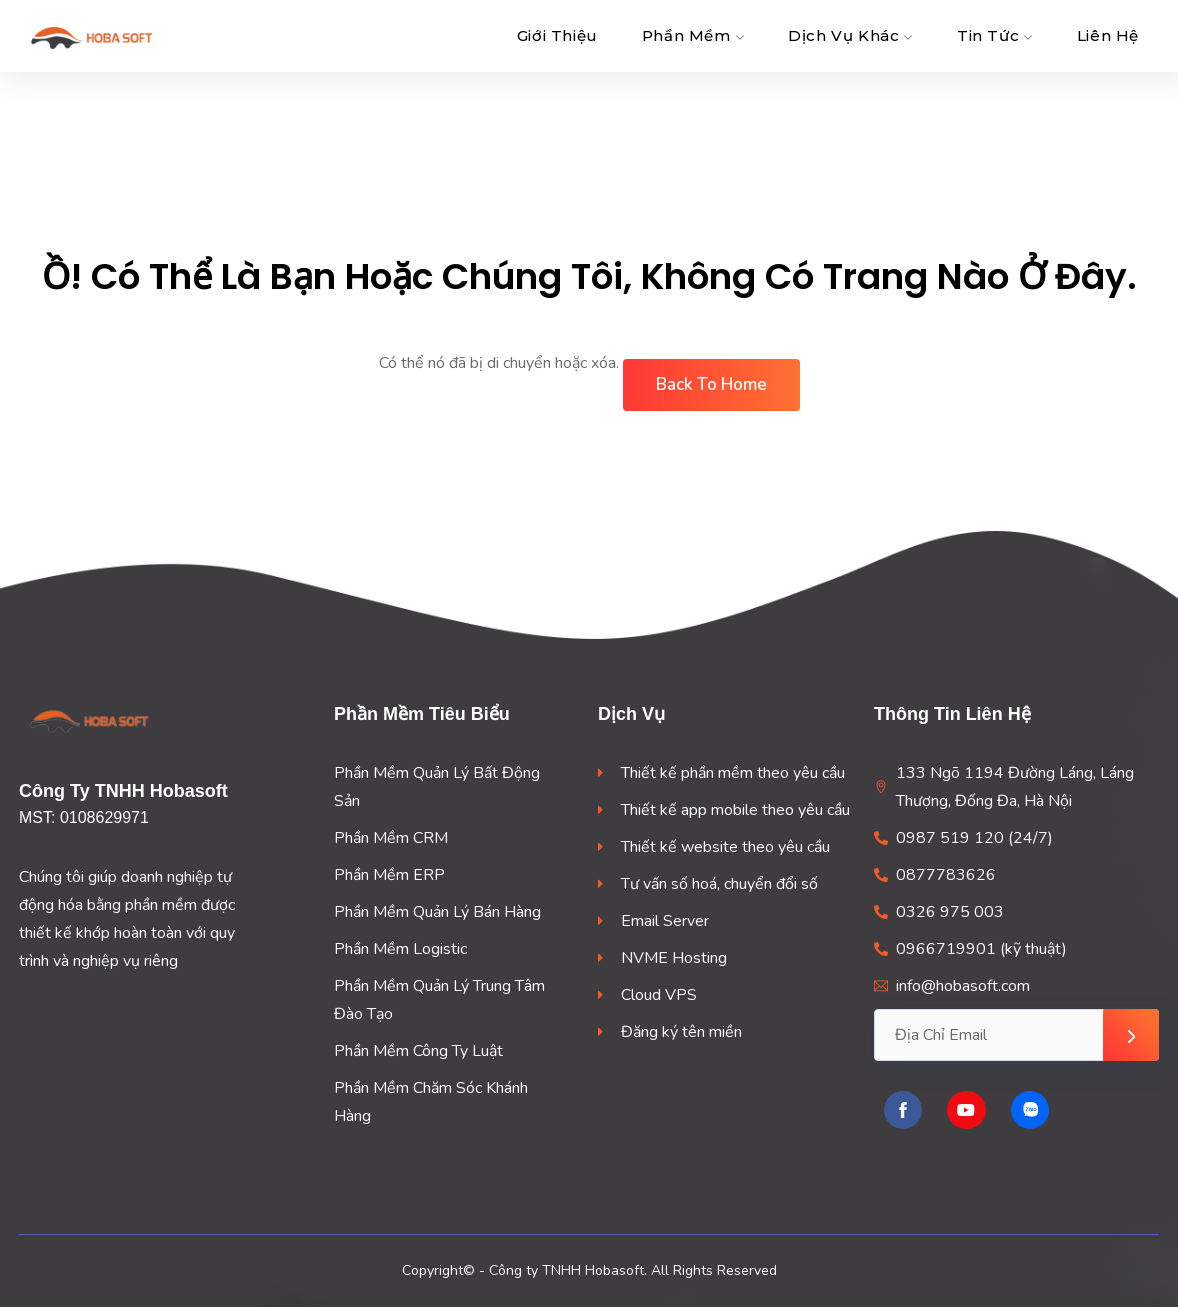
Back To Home (711, 384)
